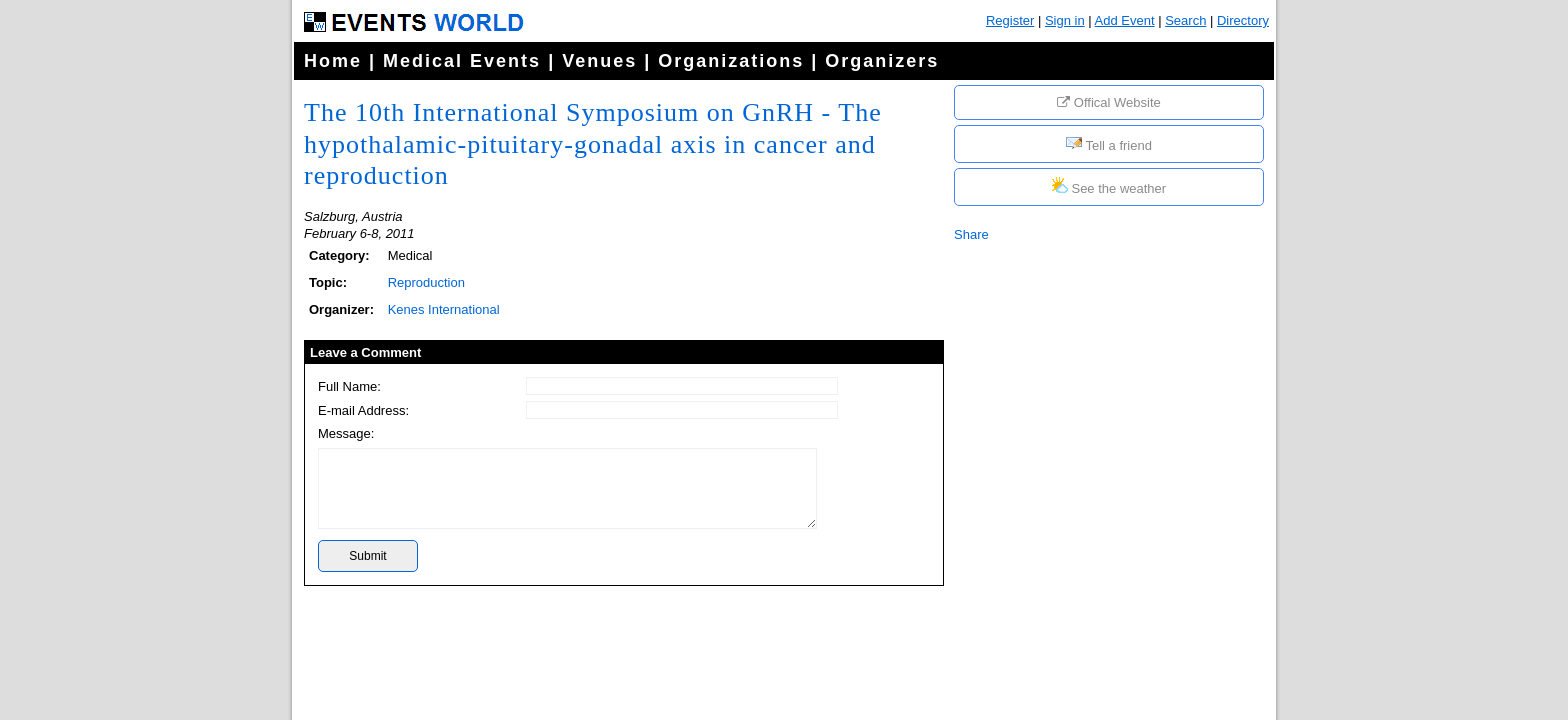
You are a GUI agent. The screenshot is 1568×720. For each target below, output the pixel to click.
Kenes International (444, 309)
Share (971, 234)
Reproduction (426, 282)
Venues (599, 61)
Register (1010, 20)
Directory (1243, 20)
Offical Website (1109, 102)
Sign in (1065, 20)
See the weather (1109, 186)
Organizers (882, 61)
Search (1185, 20)
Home (333, 61)
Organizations (731, 61)
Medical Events (462, 61)
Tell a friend (1109, 143)
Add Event (1125, 20)
